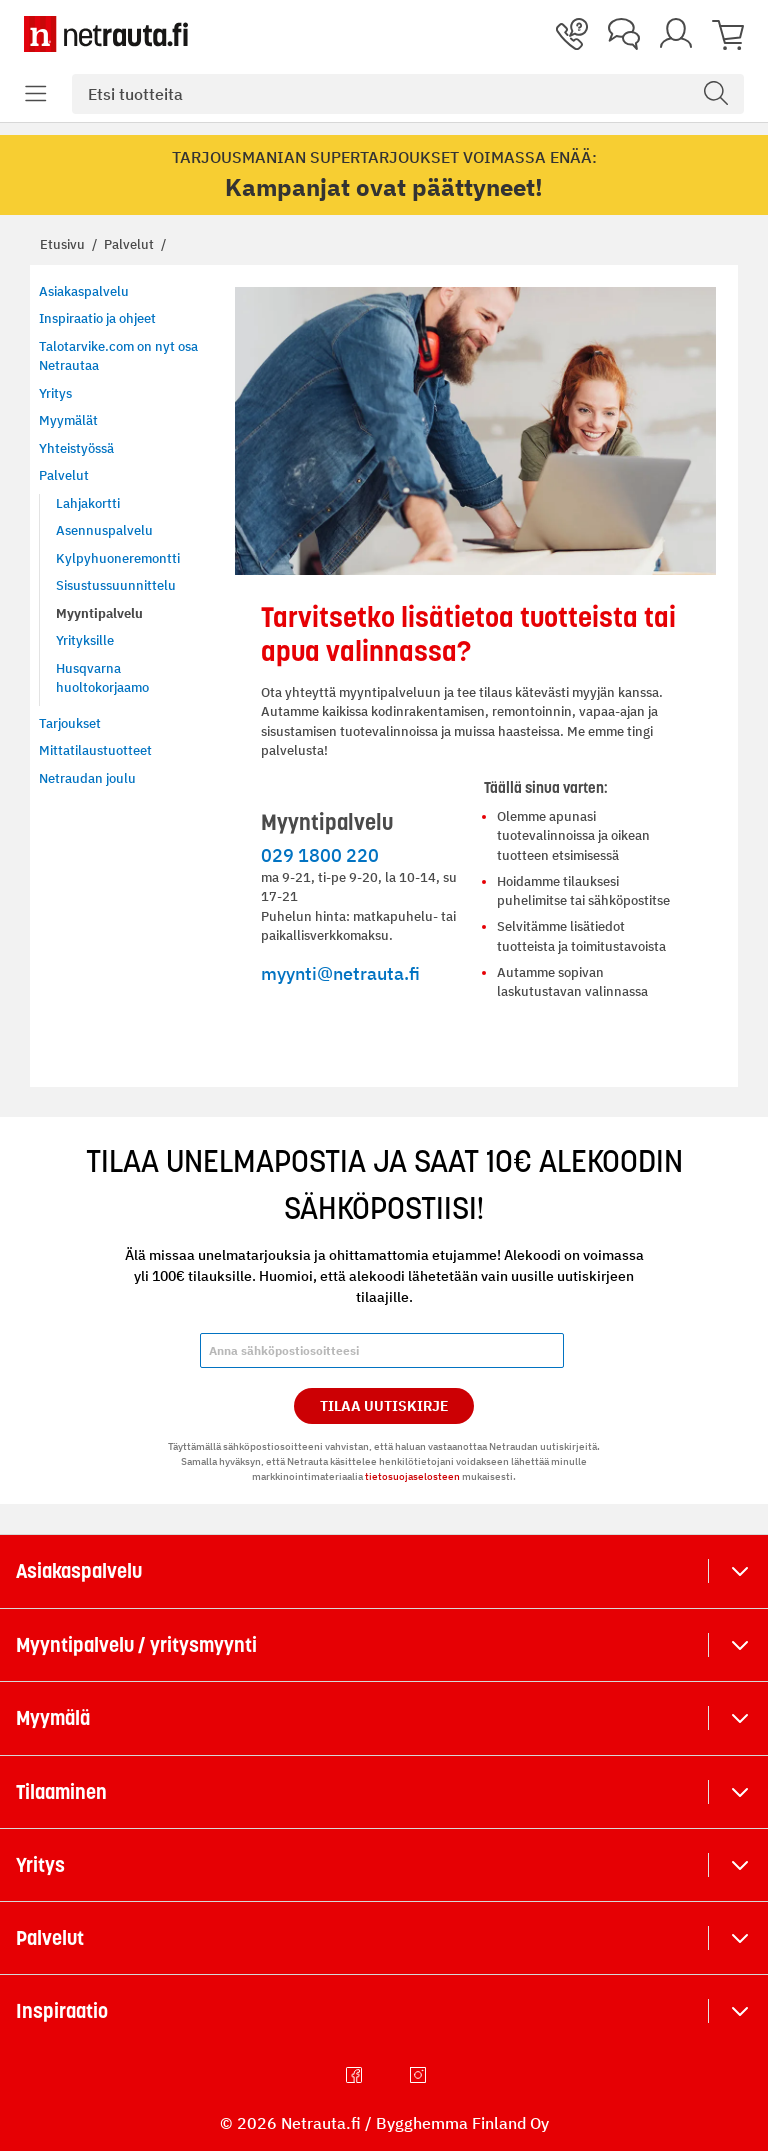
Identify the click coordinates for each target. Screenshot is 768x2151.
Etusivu (64, 244)
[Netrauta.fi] (106, 34)
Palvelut (130, 244)
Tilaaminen (61, 1792)
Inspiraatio (62, 2011)
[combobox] (408, 94)
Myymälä (53, 1718)
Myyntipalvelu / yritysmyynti (136, 1645)
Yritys (40, 1865)
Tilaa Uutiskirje (384, 1406)
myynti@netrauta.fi (340, 973)
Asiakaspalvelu (79, 1571)
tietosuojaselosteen (412, 1476)
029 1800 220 (320, 855)
